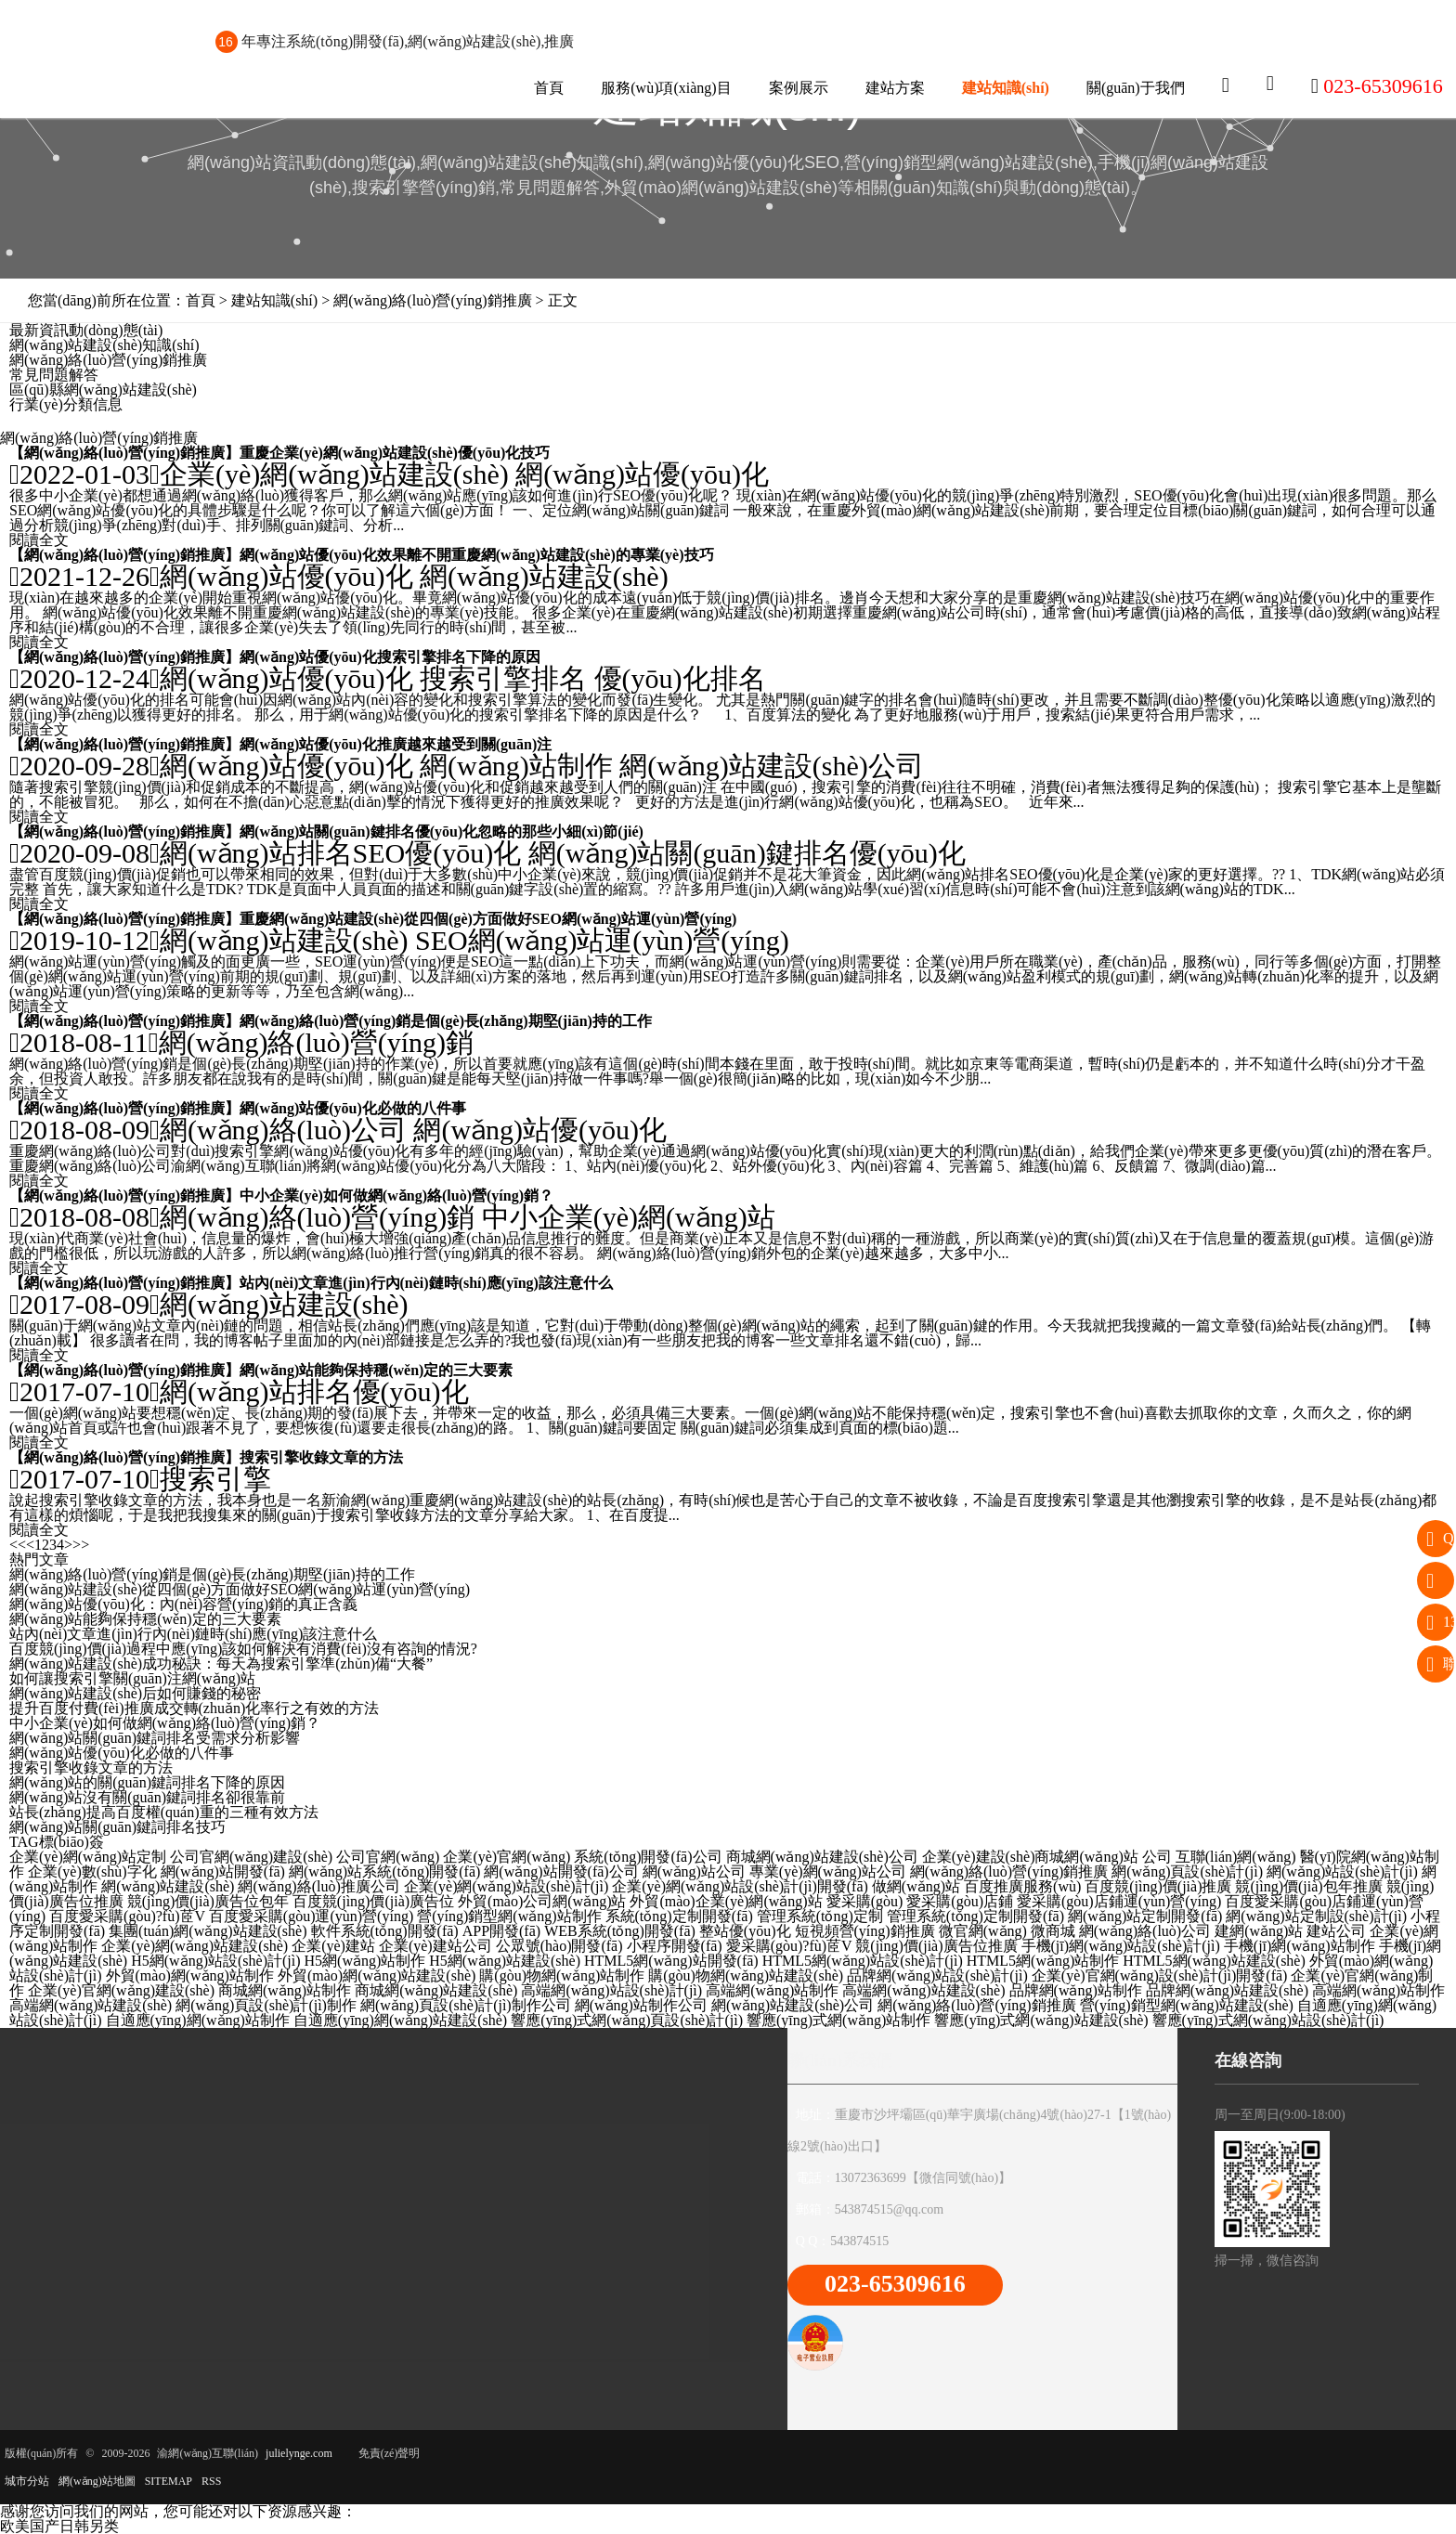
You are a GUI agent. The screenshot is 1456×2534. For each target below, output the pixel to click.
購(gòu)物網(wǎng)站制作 (561, 1975)
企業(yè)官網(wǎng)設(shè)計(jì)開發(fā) (1160, 1975)
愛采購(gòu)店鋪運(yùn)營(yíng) (1119, 1901)
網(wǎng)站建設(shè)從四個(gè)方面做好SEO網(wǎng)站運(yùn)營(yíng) (239, 1589)
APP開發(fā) (501, 1931)
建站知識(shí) (1005, 88)
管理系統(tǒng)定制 (820, 1916)
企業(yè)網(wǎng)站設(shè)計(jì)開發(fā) (740, 1886)
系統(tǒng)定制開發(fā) (679, 1916)
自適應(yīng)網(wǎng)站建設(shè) (400, 2020)
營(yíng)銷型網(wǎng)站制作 (509, 1916)
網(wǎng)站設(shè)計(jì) (1342, 1871)
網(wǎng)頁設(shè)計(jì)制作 (266, 2005)
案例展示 (798, 88)
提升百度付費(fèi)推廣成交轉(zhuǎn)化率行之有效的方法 (194, 1708)
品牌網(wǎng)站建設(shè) (1227, 1990)
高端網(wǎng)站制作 (772, 1990)
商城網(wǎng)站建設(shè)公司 (822, 1857)
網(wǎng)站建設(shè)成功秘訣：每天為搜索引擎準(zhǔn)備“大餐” (221, 1663)
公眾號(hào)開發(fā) (559, 1946)
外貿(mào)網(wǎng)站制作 (190, 1975)
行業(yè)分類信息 (66, 404)
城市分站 (27, 2481)
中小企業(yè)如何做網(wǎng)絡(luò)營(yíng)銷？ (396, 1195)
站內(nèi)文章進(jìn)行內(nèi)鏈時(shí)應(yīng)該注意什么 (426, 1283)
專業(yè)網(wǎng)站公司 (827, 1871)
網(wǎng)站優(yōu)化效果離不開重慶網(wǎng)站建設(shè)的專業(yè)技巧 (476, 555)
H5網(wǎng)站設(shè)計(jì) (215, 1961)
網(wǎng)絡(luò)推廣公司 (318, 1886)
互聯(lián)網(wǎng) (1236, 1857)
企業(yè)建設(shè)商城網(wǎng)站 (1030, 1857)
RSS (211, 2481)
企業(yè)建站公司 (435, 1946)
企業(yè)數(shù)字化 (92, 1871)
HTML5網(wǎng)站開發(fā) (671, 1961)
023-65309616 (895, 2283)
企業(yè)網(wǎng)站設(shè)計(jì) (506, 1886)
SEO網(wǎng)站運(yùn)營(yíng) (602, 940)
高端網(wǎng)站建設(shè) (923, 1990)
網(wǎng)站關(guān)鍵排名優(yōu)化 (747, 853)
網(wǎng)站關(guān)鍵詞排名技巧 (117, 1827)
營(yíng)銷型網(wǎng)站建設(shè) (1187, 2005)
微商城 (1053, 1931)
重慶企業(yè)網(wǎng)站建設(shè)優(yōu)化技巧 (395, 453)
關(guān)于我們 (1135, 88)
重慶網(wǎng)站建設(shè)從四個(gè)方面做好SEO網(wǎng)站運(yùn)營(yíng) (488, 919)
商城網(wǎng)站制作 (284, 1990)
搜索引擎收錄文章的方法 (321, 1457)
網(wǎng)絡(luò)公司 (283, 1129)
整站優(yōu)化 (745, 1931)
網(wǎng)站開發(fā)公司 (561, 1871)
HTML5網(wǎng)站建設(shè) (1214, 1961)
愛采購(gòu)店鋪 (959, 1901)
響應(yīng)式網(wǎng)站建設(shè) (1041, 2020)
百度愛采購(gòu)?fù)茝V (127, 1916)
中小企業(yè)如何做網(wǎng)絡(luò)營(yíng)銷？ (164, 1723)
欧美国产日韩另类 (59, 2526)
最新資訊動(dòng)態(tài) (85, 330)
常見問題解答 (53, 375)
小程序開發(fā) (674, 1946)
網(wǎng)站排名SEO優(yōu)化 (340, 853)
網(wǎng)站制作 (516, 765)
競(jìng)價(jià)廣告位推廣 (936, 1946)
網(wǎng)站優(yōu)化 (642, 474)
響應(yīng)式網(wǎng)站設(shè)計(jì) (1268, 2020)
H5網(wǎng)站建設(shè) (504, 1961)
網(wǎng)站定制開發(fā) (1145, 1916)
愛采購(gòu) (865, 1901)
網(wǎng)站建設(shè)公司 (771, 765)
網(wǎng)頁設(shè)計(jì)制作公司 (465, 2005)
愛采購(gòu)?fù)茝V (789, 1946)
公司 (1157, 1857)
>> (80, 1545)
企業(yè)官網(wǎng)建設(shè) (121, 1990)
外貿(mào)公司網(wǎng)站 (542, 1901)
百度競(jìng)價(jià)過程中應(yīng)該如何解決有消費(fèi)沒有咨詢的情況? (243, 1649)
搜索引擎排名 (503, 678)
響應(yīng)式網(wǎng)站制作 (838, 2020)
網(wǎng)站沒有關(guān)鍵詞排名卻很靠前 (147, 1797)
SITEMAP (168, 2481)
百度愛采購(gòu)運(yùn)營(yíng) (311, 1916)
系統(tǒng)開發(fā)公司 (648, 1857)
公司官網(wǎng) (387, 1857)
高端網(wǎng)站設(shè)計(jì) (611, 1990)
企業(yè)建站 (333, 1946)
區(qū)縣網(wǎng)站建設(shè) (103, 389)
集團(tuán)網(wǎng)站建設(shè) (207, 1931)
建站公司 (1336, 1931)
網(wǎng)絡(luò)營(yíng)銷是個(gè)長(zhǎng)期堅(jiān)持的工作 (446, 1021)
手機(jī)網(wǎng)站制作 (1299, 1946)
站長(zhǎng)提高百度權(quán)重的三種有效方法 (163, 1812)
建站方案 (895, 88)
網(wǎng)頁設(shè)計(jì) (1187, 1871)
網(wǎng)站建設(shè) (544, 576)
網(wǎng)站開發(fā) (223, 1871)
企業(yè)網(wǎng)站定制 (87, 1857)
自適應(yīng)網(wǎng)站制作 (198, 2020)
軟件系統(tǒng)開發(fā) (385, 1931)
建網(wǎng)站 (1259, 1931)
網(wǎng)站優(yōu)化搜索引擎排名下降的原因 (390, 657)
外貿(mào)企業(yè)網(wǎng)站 (726, 1901)
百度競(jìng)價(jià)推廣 (1158, 1886)
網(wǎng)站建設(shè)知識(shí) (104, 345)
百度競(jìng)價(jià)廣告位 (373, 1901)
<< (17, 1545)
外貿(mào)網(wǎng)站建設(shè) (376, 1975)
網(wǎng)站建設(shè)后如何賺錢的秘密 (135, 1693)
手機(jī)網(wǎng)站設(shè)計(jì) (1120, 1946)
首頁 (549, 88)
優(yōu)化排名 (680, 678)
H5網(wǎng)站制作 (365, 1961)
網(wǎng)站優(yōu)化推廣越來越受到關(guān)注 (396, 744)
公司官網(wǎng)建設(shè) (251, 1857)
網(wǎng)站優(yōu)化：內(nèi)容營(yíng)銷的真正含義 (183, 1604)
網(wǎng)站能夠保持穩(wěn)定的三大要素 (376, 1370)
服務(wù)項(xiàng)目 (666, 88)
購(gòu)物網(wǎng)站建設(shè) (745, 1975)
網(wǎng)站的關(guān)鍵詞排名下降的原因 (147, 1782)
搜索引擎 (215, 1478)
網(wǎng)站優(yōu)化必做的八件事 (353, 1108)
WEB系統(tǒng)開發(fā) (620, 1931)
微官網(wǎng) (983, 1931)
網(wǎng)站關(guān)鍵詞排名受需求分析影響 (154, 1738)
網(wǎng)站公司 (694, 1871)
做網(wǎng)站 (916, 1886)
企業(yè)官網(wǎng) (506, 1857)
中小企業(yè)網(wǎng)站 (628, 1217)
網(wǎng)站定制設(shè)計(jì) (1316, 1916)
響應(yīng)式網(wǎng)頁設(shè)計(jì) (627, 2020)
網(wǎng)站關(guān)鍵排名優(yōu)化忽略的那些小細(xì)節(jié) (442, 831)
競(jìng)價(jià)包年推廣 (1308, 1886)
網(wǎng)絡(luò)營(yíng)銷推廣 (108, 360)
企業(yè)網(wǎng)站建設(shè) (334, 474)
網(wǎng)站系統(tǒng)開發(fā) (384, 1871)
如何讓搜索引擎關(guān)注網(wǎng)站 (132, 1678)
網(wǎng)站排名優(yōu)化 (314, 1391)
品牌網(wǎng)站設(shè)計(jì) (937, 1975)
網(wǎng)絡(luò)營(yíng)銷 (316, 1042)
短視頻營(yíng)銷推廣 (865, 1931)
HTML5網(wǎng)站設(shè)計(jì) (862, 1961)
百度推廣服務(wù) (1022, 1886)
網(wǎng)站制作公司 (641, 2005)
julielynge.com (299, 2453)
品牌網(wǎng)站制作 (1075, 1990)
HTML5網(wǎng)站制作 (1043, 1961)
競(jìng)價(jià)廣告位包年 (208, 1901)
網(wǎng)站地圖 (97, 2481)
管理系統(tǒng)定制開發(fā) (975, 1916)
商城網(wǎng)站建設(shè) (436, 1990)
